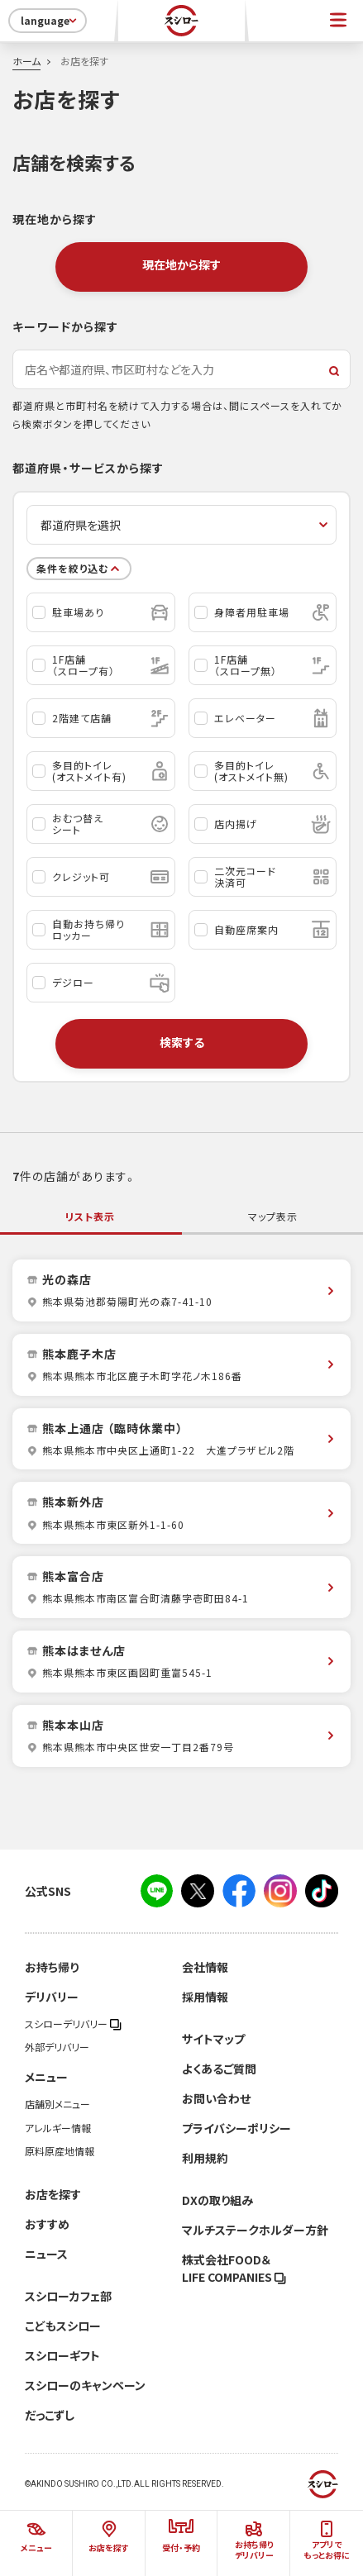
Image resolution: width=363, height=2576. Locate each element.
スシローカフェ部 (68, 2296)
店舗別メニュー (57, 2104)
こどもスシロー (63, 2325)
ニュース (46, 2253)
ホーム (26, 61)
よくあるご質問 (219, 2068)
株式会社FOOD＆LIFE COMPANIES (234, 2268)
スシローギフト (62, 2355)
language (50, 20)
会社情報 (205, 1967)
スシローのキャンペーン (85, 2385)
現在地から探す (181, 264)
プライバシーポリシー (236, 2128)
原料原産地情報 (59, 2151)
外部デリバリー (57, 2047)
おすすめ (47, 2224)
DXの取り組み (217, 2200)
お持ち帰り (52, 1967)
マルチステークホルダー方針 (255, 2229)
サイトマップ (213, 2039)
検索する (182, 1042)
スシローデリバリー (73, 2024)
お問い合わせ (216, 2098)
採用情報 (205, 1996)
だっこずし (49, 2415)
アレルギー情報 (58, 2128)
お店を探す (53, 2194)
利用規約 (205, 2158)
